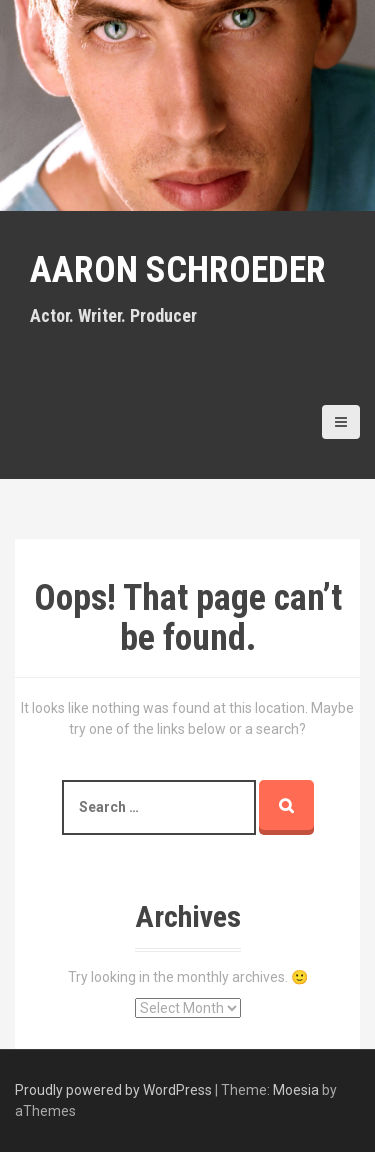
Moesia (296, 1090)
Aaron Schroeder (178, 270)
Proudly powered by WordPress (113, 1090)
